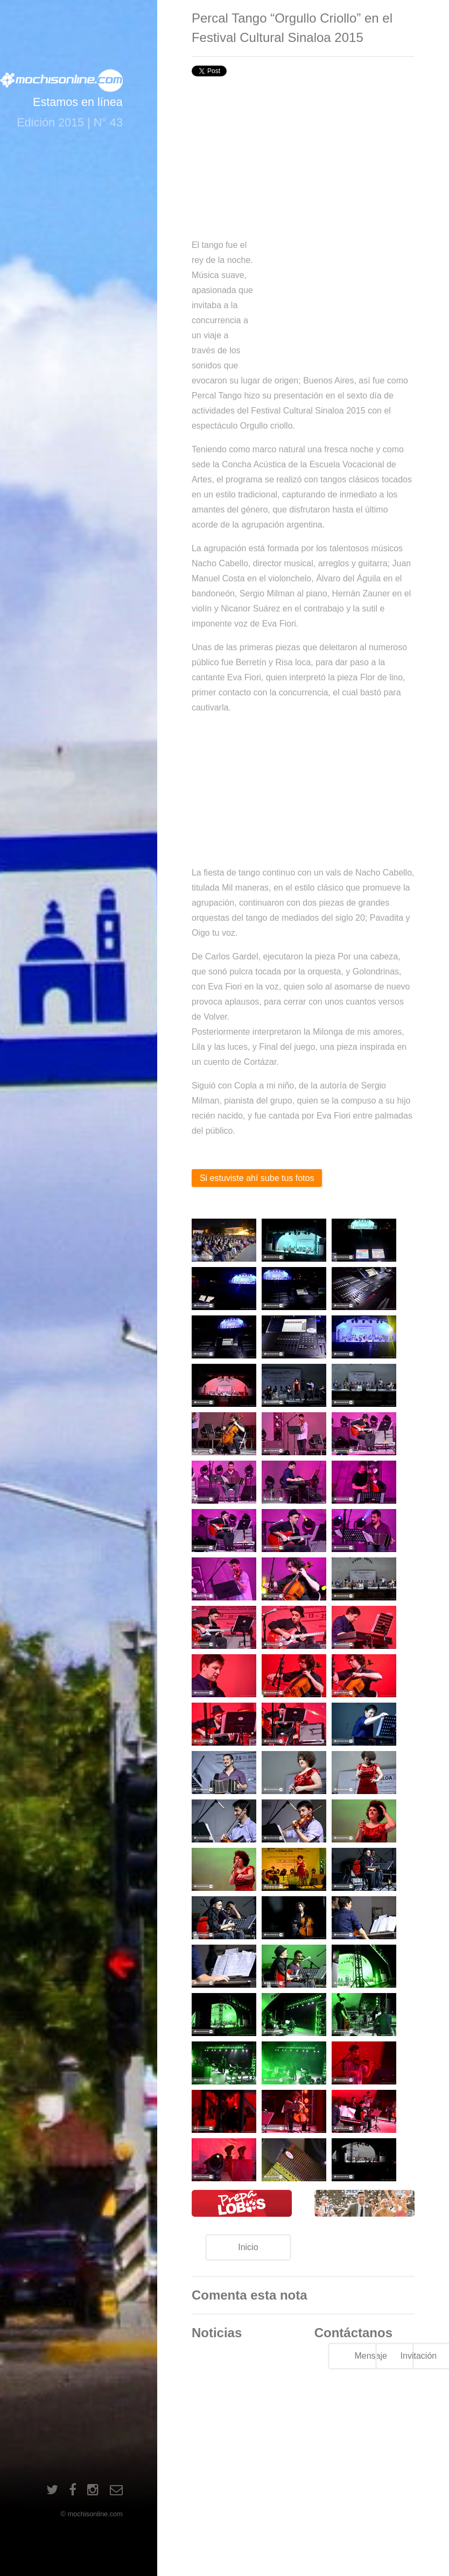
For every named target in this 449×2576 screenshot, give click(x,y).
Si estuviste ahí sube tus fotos (257, 1178)
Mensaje (370, 2355)
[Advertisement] (303, 157)
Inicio (248, 2247)
